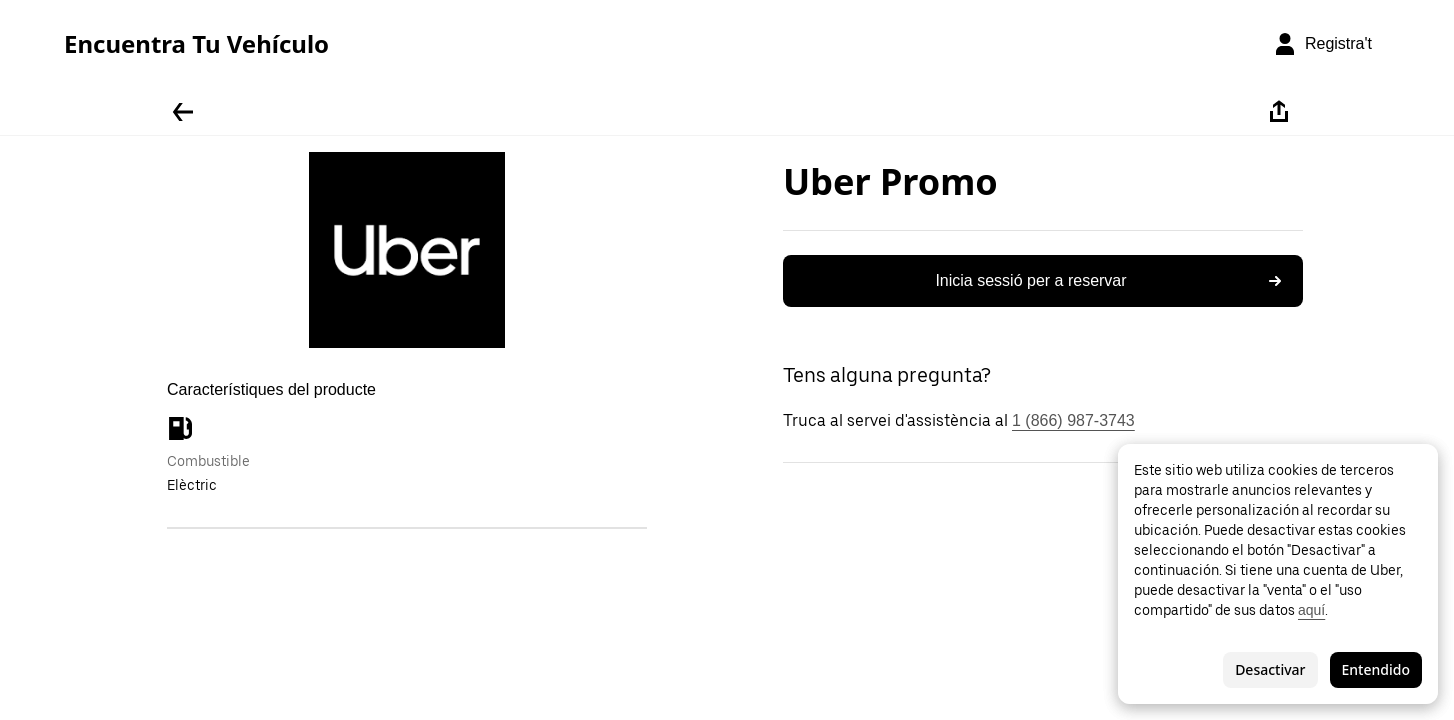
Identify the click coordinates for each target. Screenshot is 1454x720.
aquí (1311, 610)
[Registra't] (1322, 44)
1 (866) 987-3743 (1073, 420)
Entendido (1376, 669)
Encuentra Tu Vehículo (196, 44)
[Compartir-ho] (1279, 112)
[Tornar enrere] (183, 112)
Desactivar (1270, 669)
